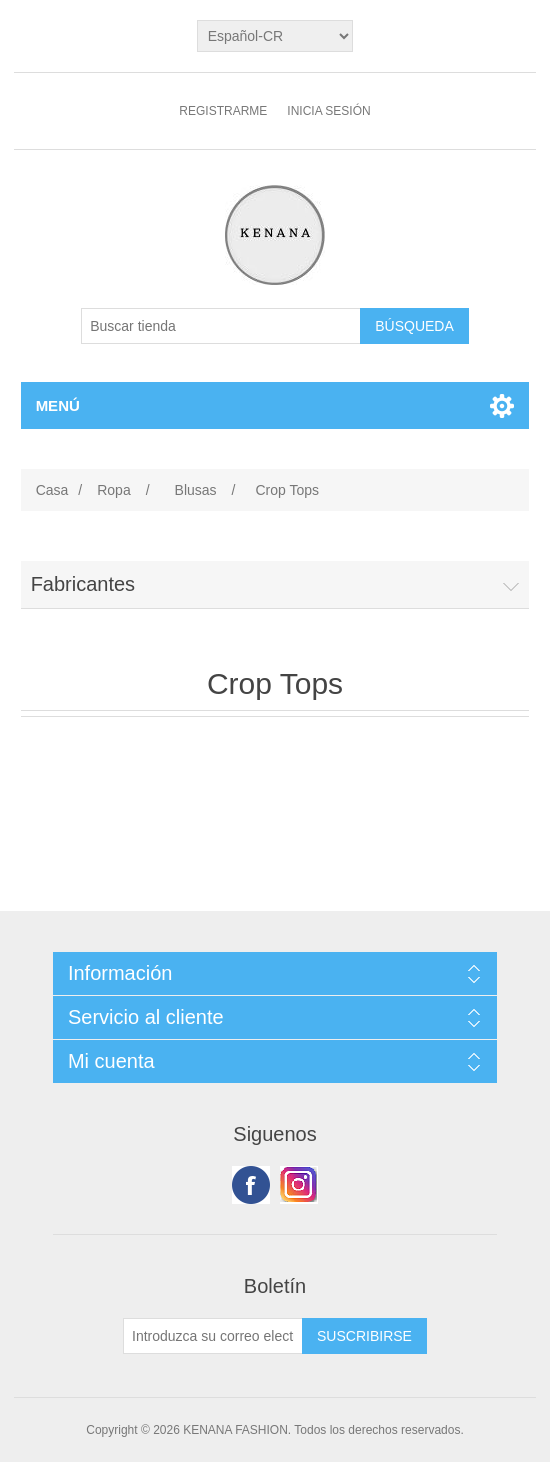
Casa (52, 490)
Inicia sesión (328, 111)
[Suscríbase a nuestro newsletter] (213, 1336)
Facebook (251, 1185)
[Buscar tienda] (221, 326)
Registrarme (223, 111)
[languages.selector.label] (275, 36)
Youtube (299, 1185)
